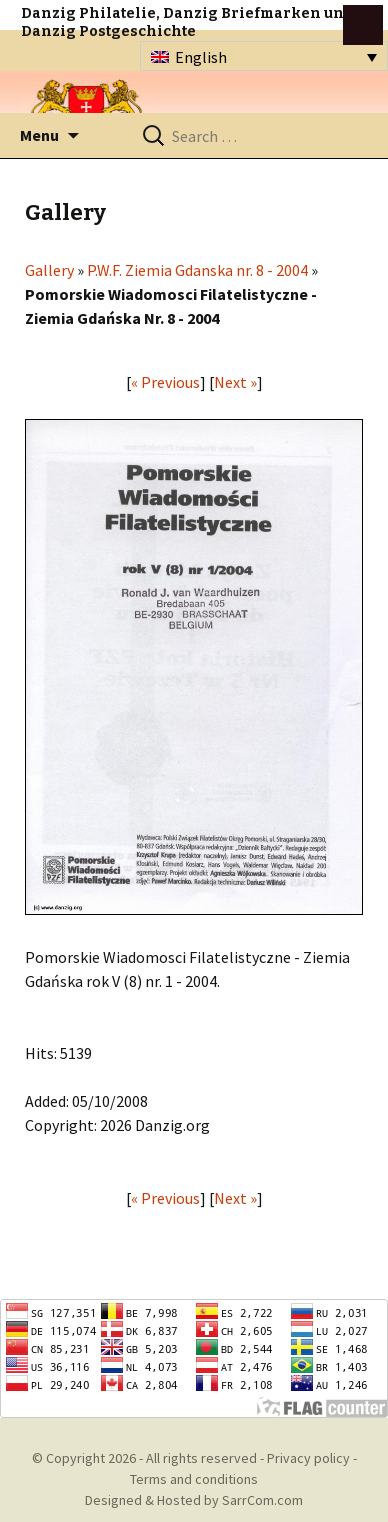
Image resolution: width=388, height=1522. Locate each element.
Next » (235, 382)
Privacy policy (308, 1458)
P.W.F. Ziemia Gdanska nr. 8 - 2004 (197, 270)
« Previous (165, 382)
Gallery (49, 270)
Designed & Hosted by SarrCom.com (194, 1500)
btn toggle (363, 25)
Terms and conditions (194, 1479)
